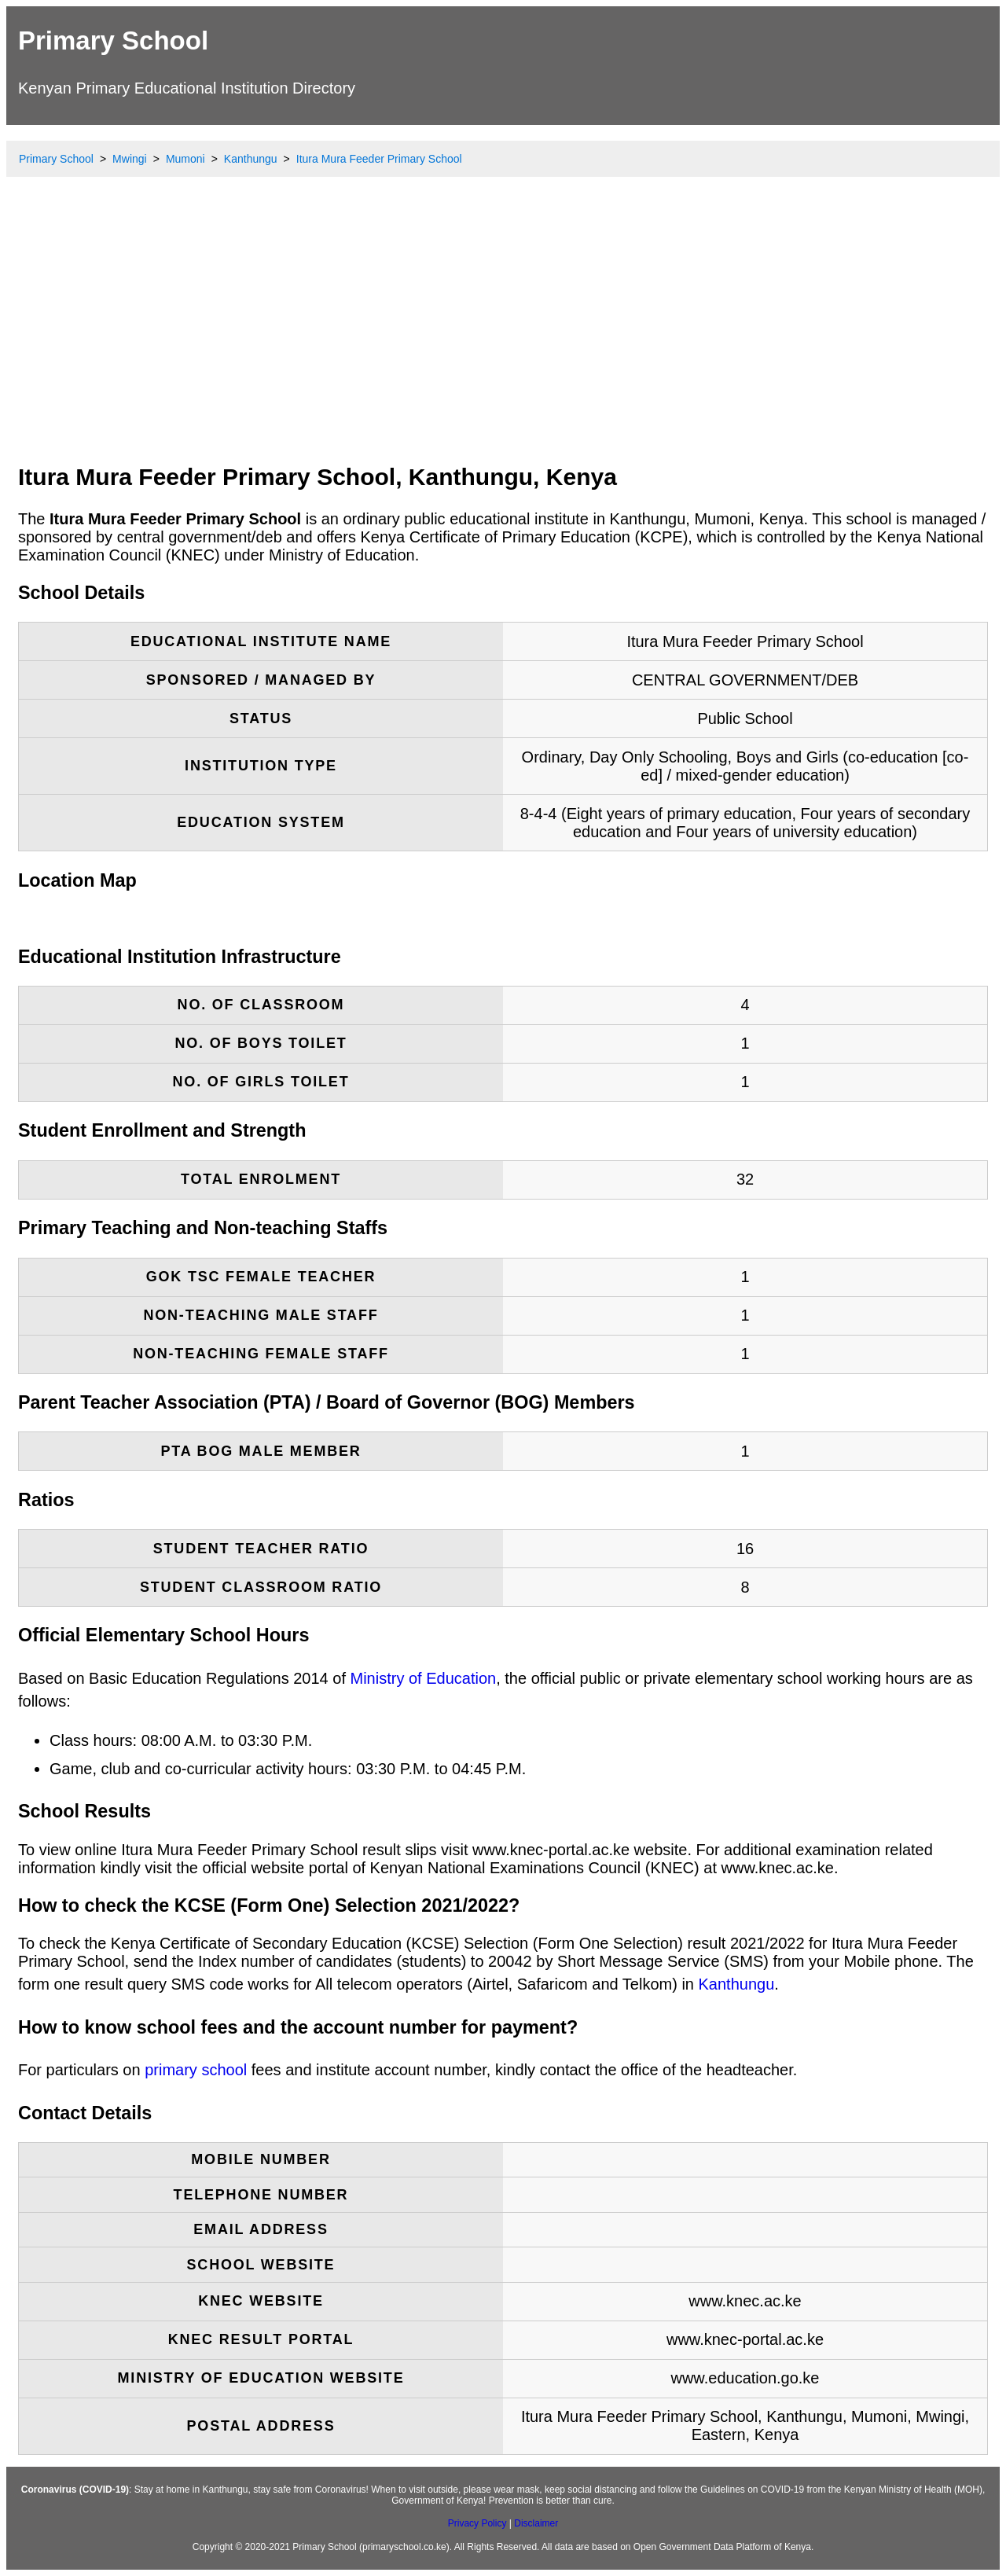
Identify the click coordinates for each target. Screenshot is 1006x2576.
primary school (196, 2069)
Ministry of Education (424, 1678)
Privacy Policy (477, 2523)
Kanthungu (737, 1984)
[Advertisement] (503, 334)
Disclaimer (536, 2523)
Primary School (113, 40)
